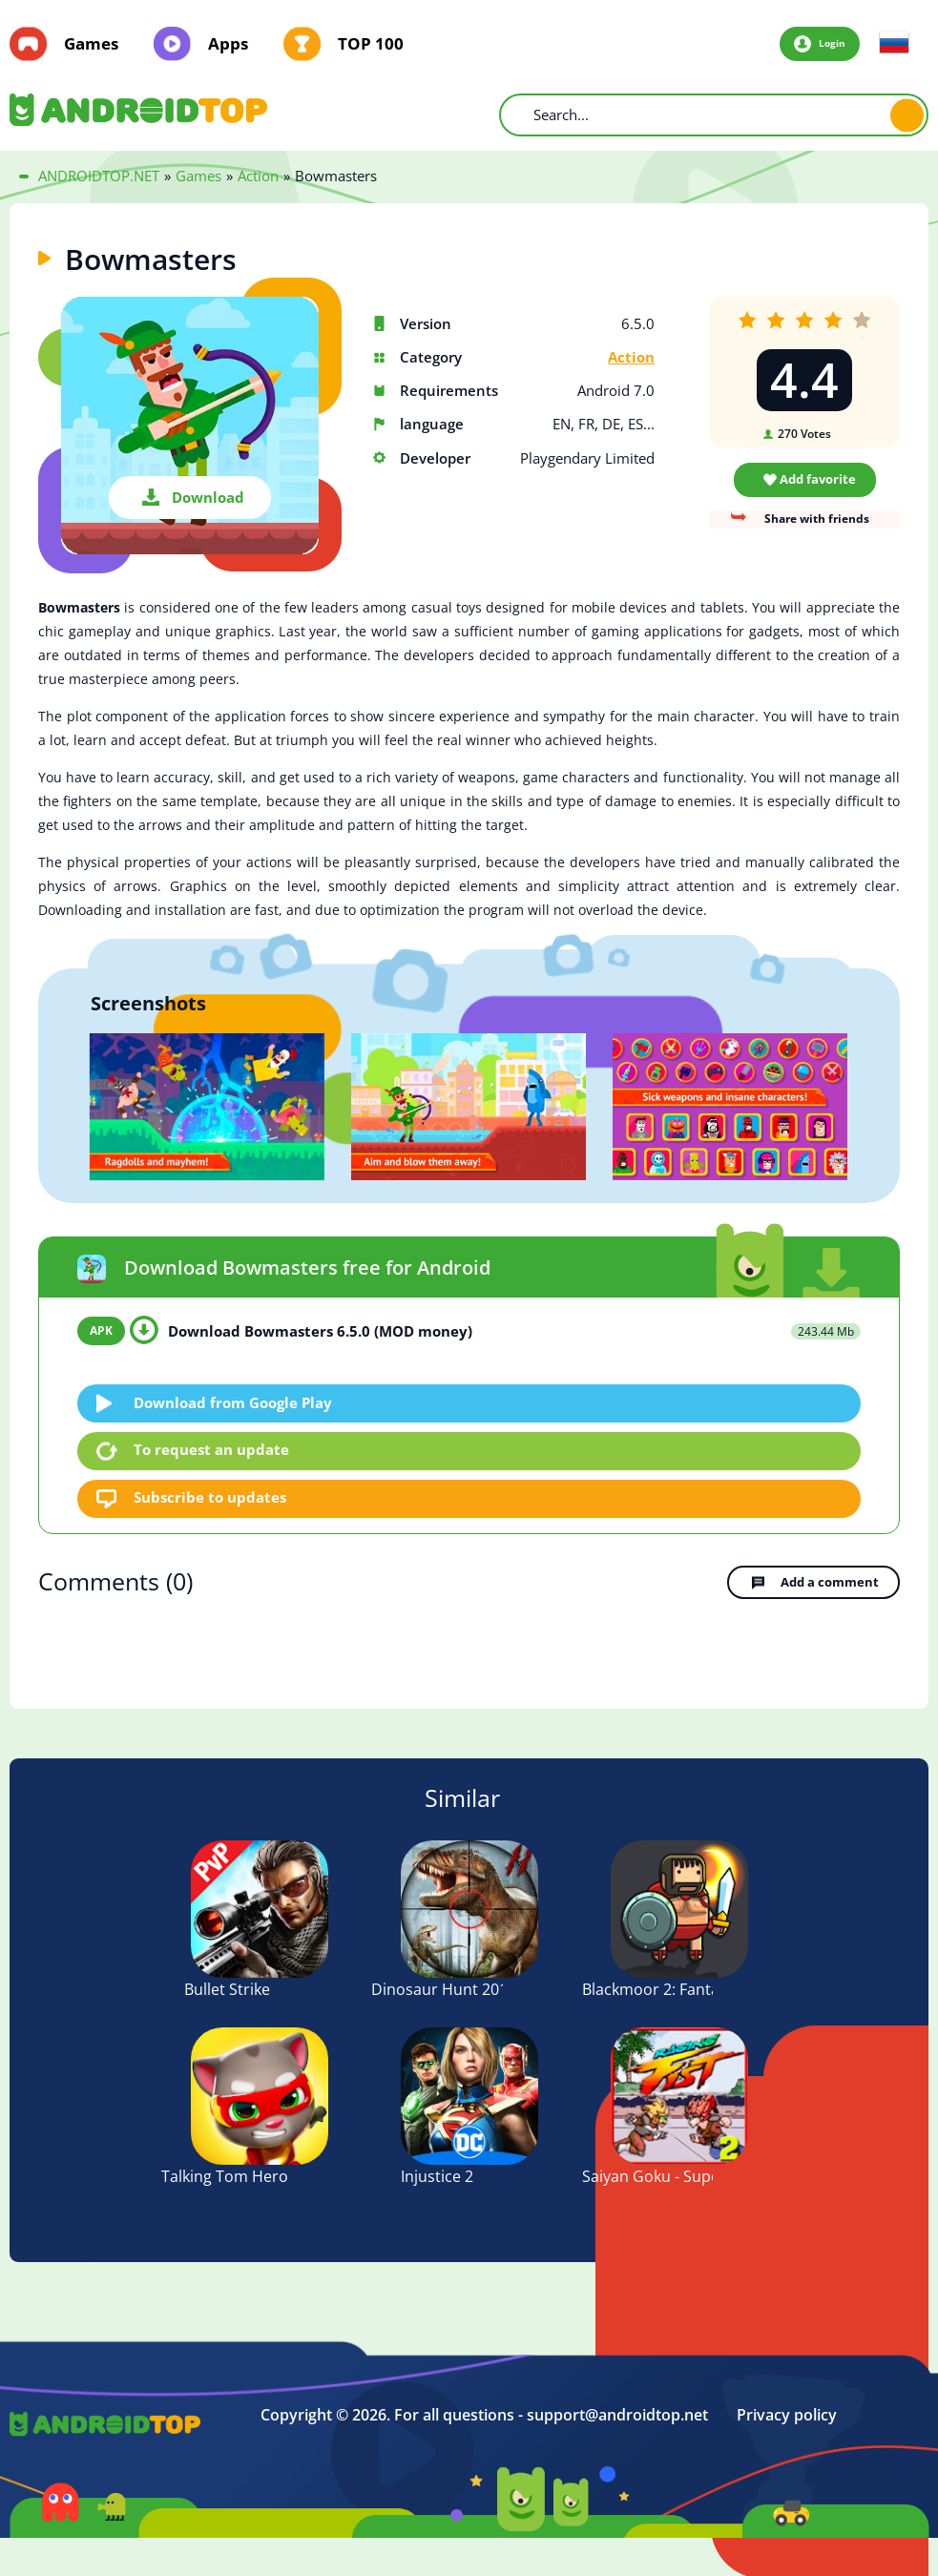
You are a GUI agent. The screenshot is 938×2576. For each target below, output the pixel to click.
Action (631, 357)
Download (208, 497)
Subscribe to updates (211, 1497)
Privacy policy (787, 2413)
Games (91, 43)
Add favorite (818, 479)
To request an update (212, 1450)
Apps (228, 43)
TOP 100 (371, 43)
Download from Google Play (234, 1402)
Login (830, 43)
